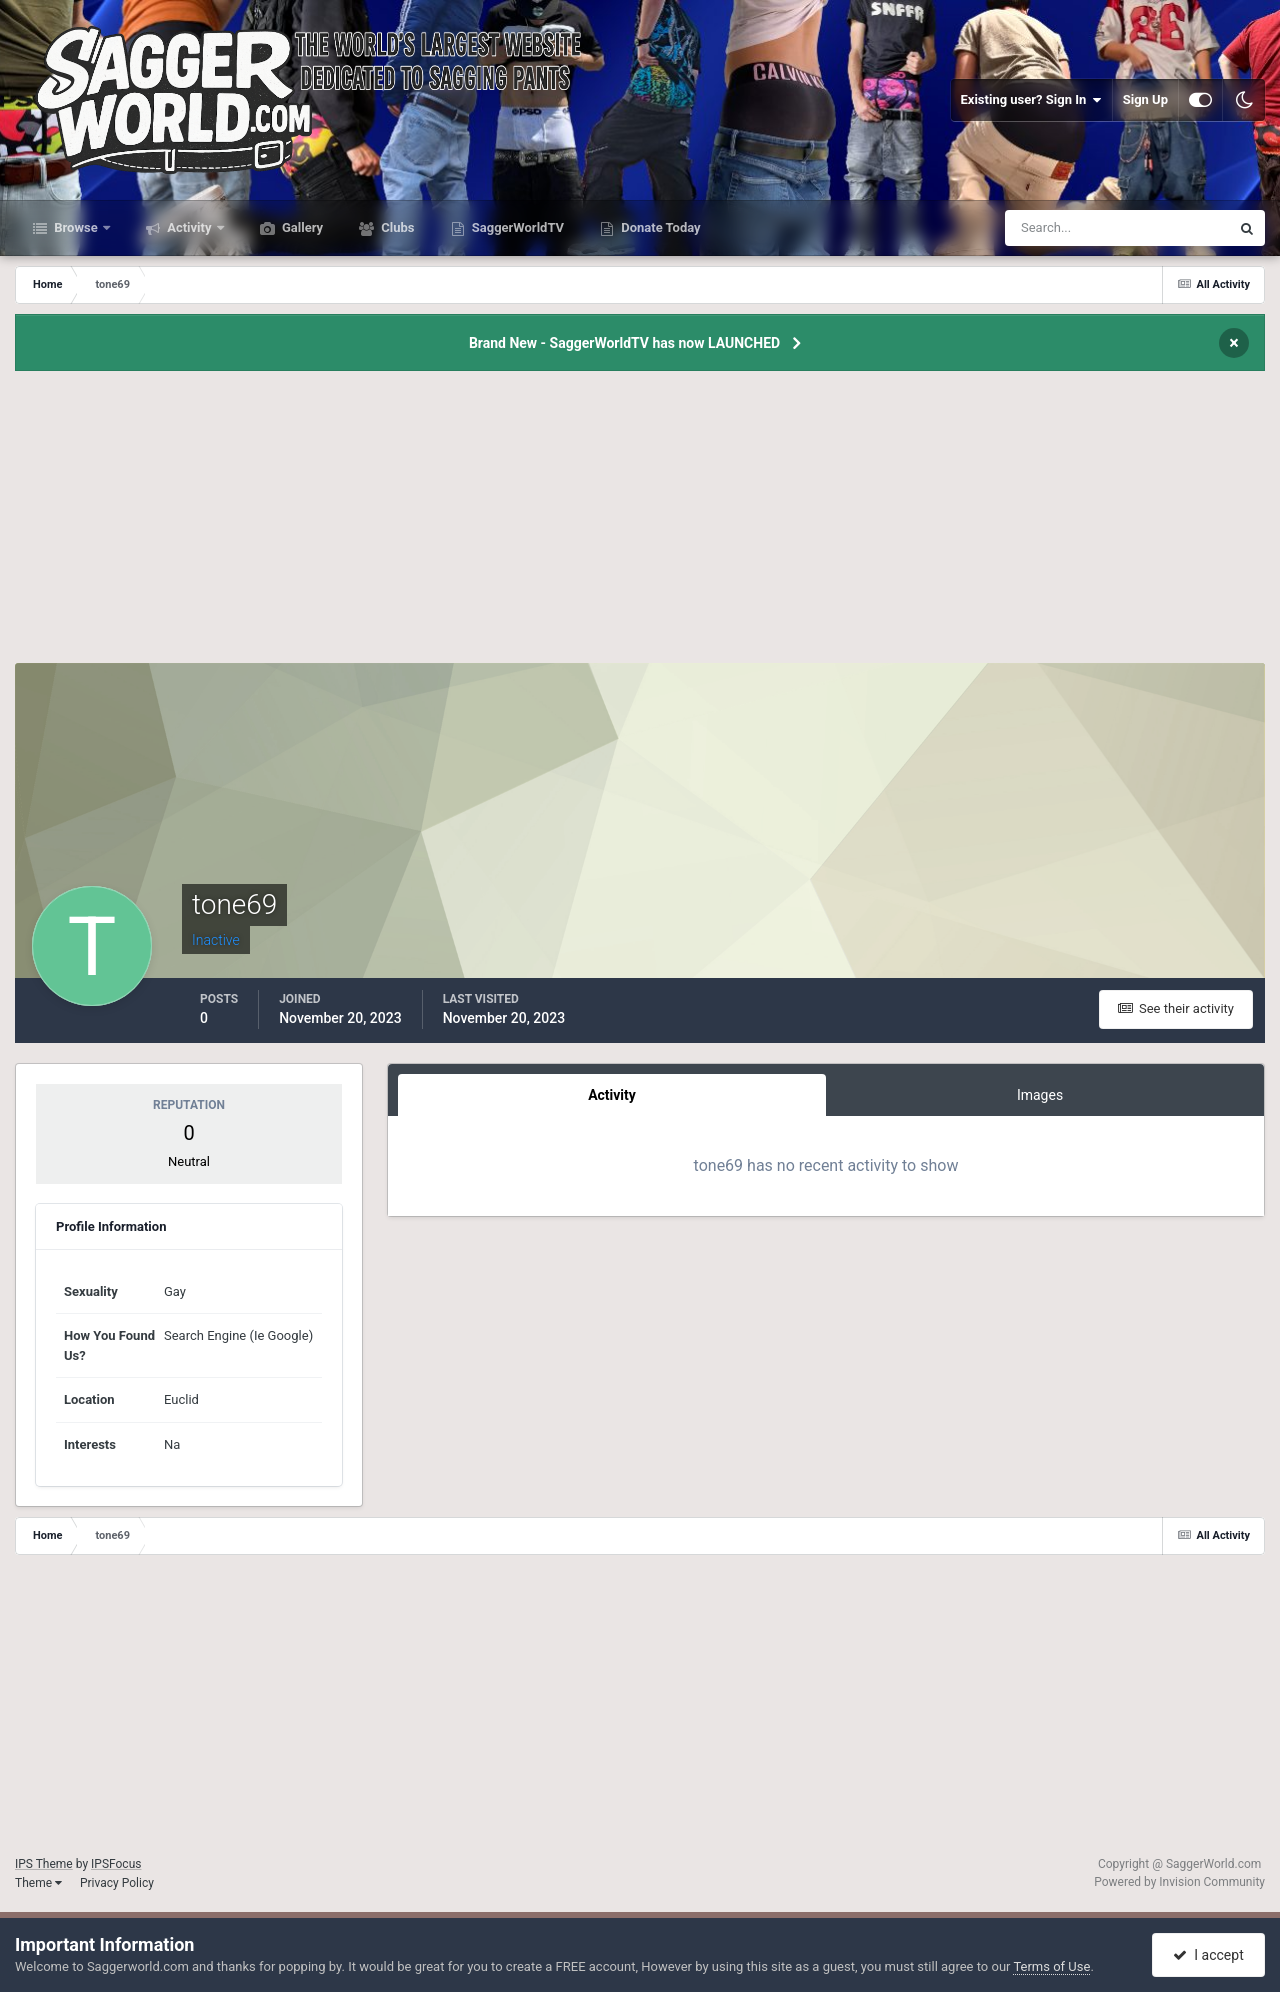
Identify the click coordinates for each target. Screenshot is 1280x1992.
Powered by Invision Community (1179, 1882)
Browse (76, 227)
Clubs (396, 227)
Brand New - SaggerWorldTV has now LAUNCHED (624, 343)
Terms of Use (1051, 1966)
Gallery (301, 227)
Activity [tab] (612, 1095)
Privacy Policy (117, 1883)
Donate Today (659, 227)
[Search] (1056, 228)
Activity (189, 227)
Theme (38, 1883)
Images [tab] (1040, 1095)
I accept (1208, 1955)
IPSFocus (116, 1864)
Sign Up (1145, 99)
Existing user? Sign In (1031, 100)
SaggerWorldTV (517, 227)
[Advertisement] (640, 523)
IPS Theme (44, 1864)
